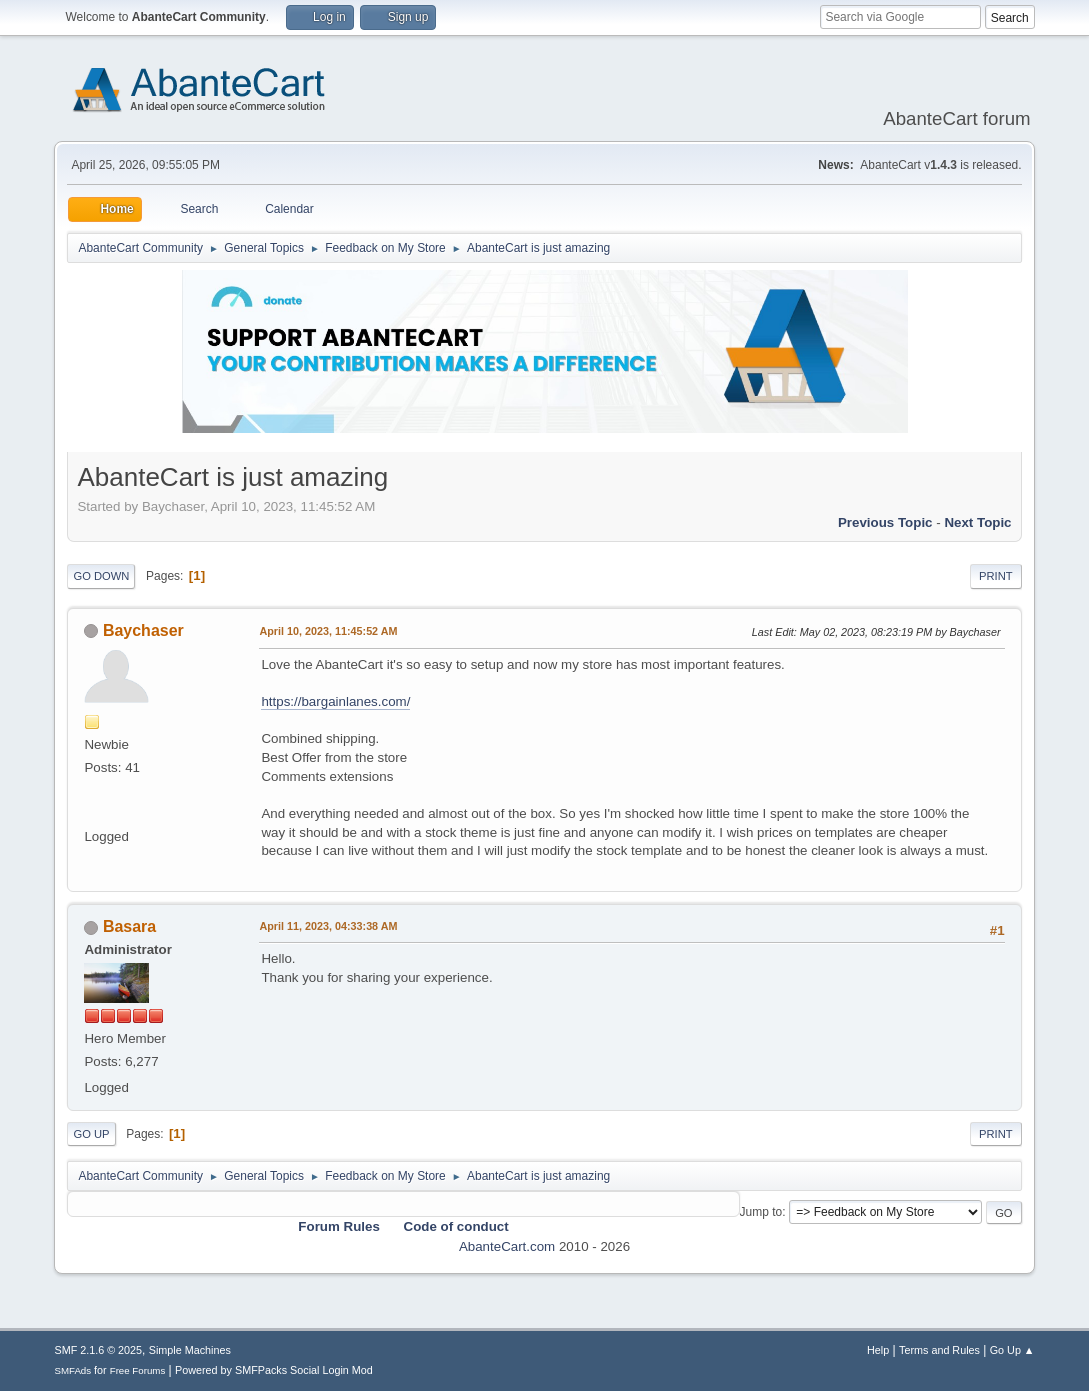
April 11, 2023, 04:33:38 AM (328, 926)
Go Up (91, 1134)
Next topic (977, 522)
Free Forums (138, 1370)
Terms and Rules (939, 1350)
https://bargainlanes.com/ (335, 701)
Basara (129, 926)
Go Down (101, 576)
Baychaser (143, 630)
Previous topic (885, 522)
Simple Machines (190, 1350)
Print (996, 576)
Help (878, 1350)
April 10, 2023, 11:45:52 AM (328, 631)
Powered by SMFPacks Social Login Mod (274, 1370)
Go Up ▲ (1012, 1350)
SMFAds (72, 1370)
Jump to (761, 1212)
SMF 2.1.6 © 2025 (98, 1350)
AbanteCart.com (507, 1246)
